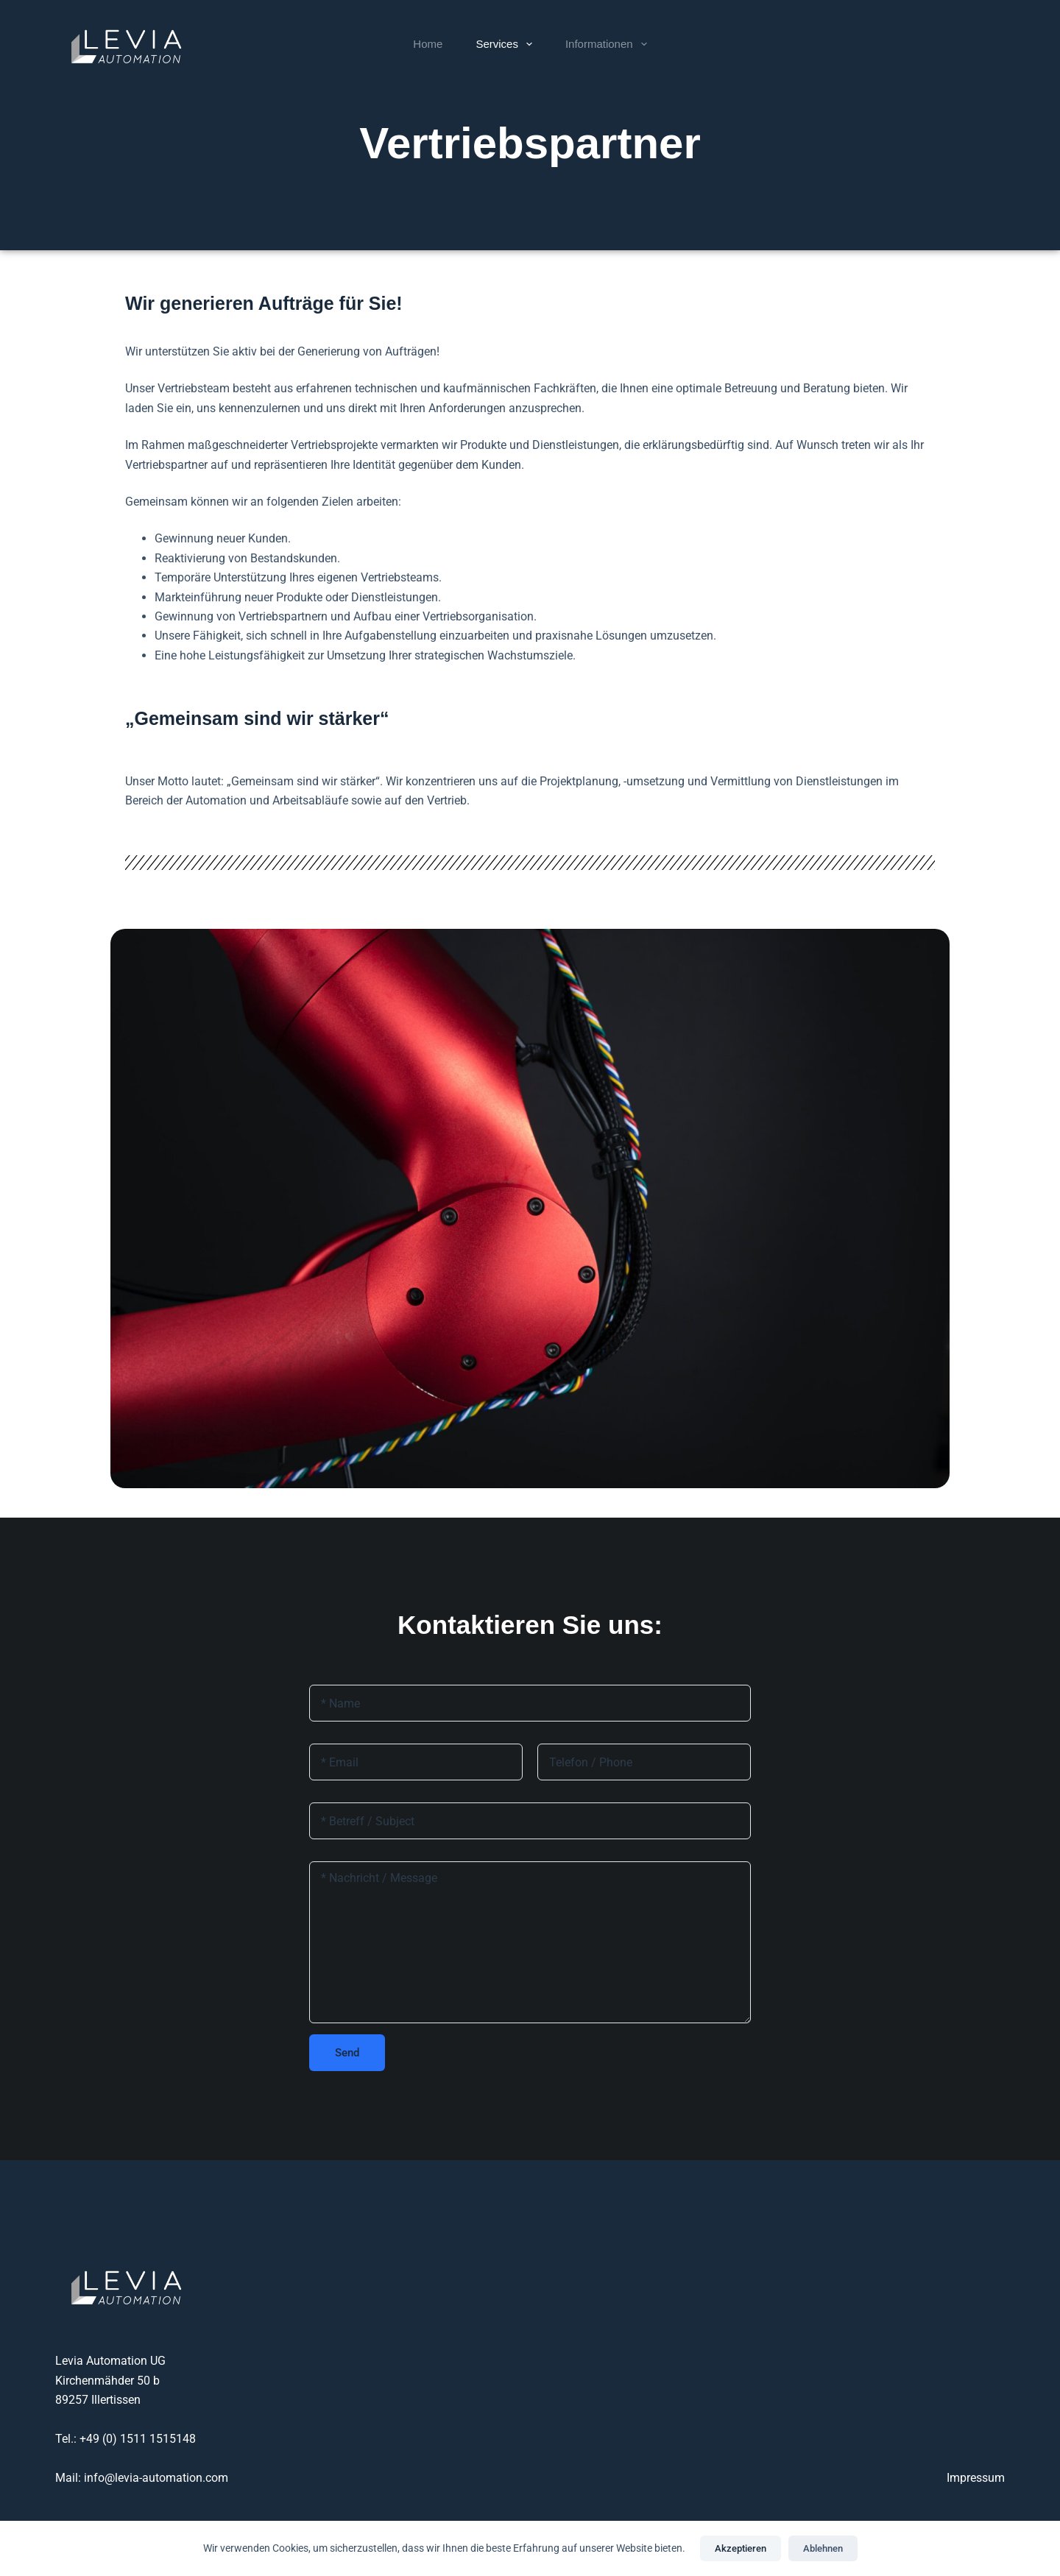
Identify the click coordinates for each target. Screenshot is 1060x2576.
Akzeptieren (740, 2548)
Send (347, 2052)
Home (427, 44)
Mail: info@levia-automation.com (141, 2478)
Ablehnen (823, 2548)
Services (507, 44)
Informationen (609, 44)
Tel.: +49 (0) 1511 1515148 (125, 2439)
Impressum (976, 2478)
